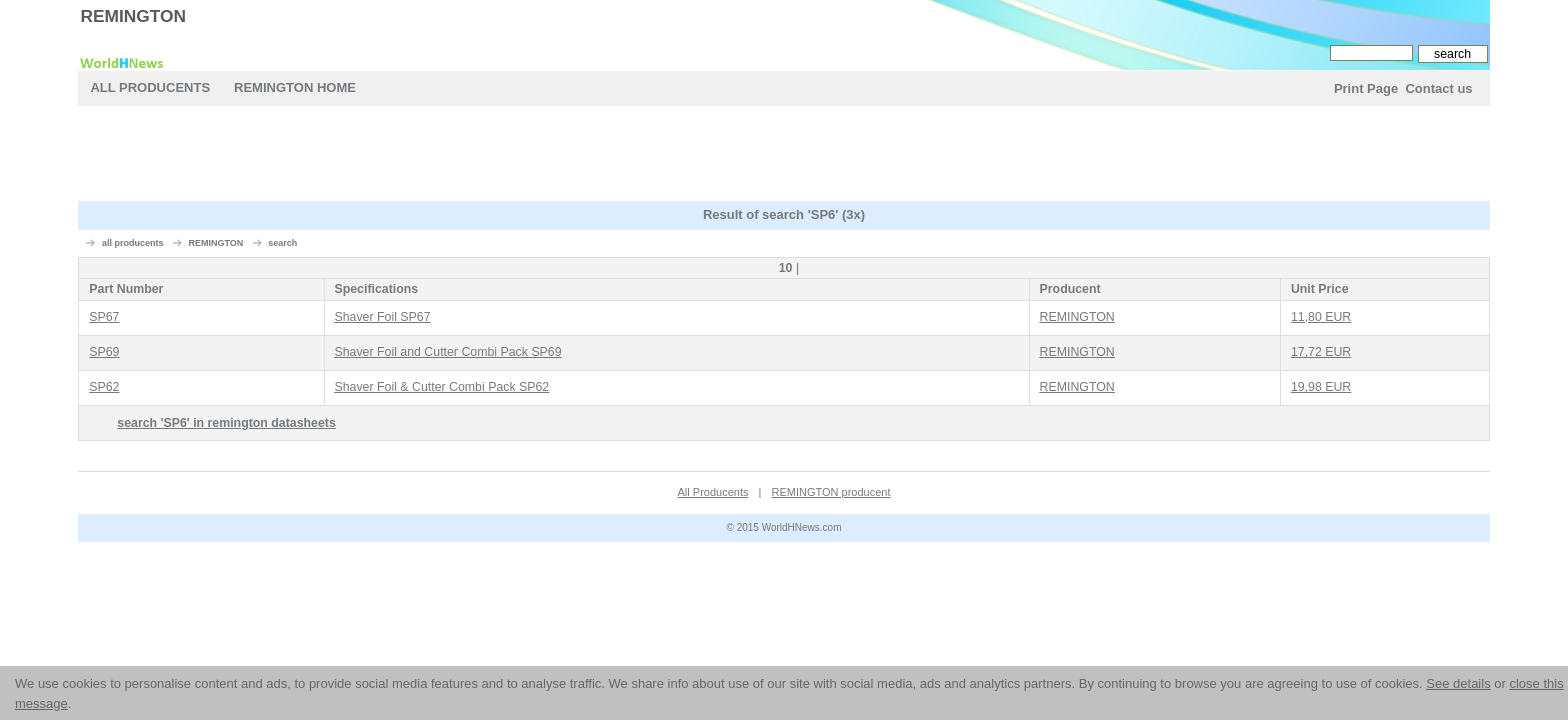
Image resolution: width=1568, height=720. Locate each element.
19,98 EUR (1321, 387)
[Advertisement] (784, 156)
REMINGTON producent (830, 492)
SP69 (104, 352)
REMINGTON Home (295, 87)
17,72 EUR (1321, 352)
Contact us (1438, 88)
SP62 (104, 387)
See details (1458, 683)
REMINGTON (133, 16)
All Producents (150, 87)
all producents (133, 243)
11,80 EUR (1321, 317)
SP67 (104, 317)
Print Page (1366, 88)
